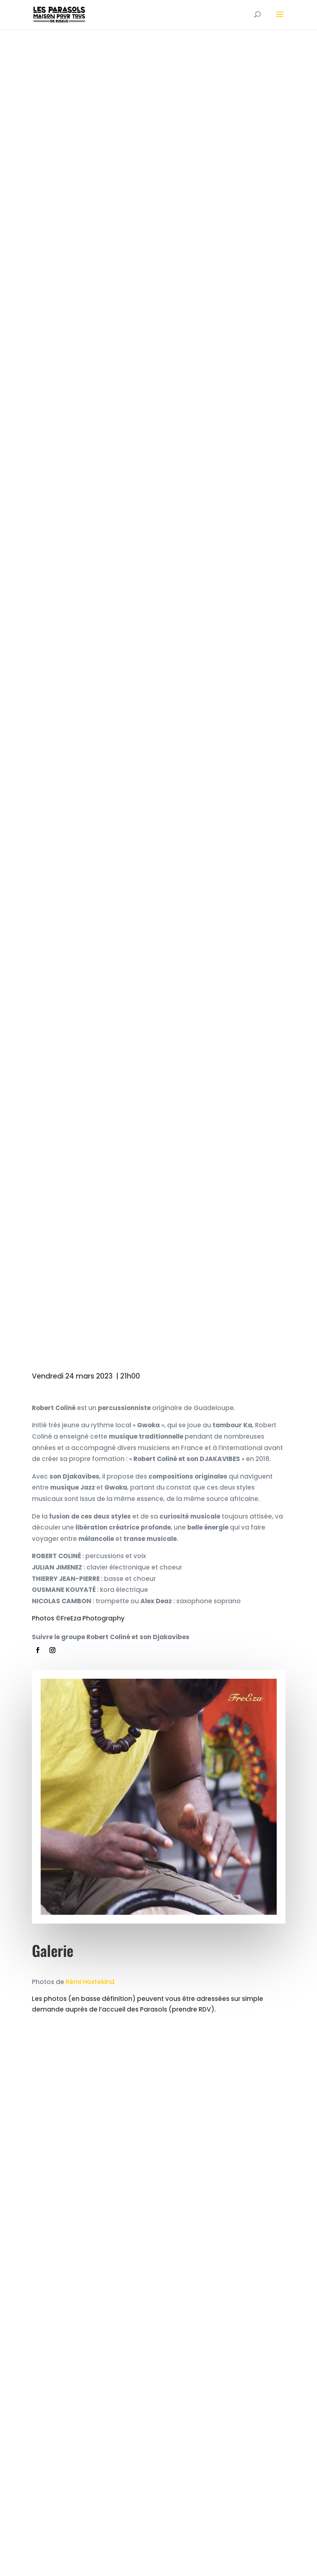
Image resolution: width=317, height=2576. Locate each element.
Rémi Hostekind (90, 1981)
